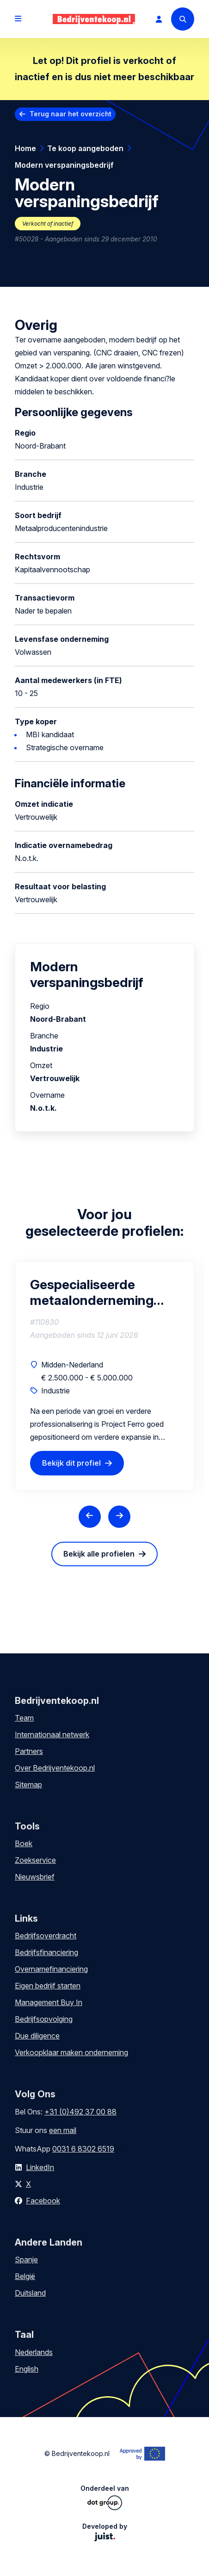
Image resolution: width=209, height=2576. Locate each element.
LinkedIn (40, 2167)
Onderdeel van (104, 2497)
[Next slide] (119, 1517)
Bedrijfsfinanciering (46, 1952)
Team (24, 1717)
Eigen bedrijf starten (47, 1985)
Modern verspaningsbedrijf (64, 165)
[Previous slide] (90, 1517)
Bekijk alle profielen (99, 1553)
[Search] (182, 19)
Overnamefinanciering (51, 1969)
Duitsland (30, 2293)
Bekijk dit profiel (71, 1463)
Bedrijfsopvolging (44, 2019)
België (25, 2276)
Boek (23, 1843)
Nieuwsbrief (35, 1876)
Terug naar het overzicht (70, 114)
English (26, 2368)
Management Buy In (48, 2002)
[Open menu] (18, 19)
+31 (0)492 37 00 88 (80, 2111)
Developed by (104, 2531)
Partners (29, 1751)
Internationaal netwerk (52, 1734)
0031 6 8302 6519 (83, 2148)
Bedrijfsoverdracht (45, 1935)
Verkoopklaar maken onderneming (71, 2052)
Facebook (43, 2200)
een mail (62, 2130)
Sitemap (28, 1784)
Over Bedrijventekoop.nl (55, 1767)
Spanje (26, 2259)
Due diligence (37, 2035)
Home (25, 148)
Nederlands (34, 2352)
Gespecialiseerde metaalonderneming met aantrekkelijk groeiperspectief (92, 1292)
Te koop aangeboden (85, 148)
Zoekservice (35, 1860)
